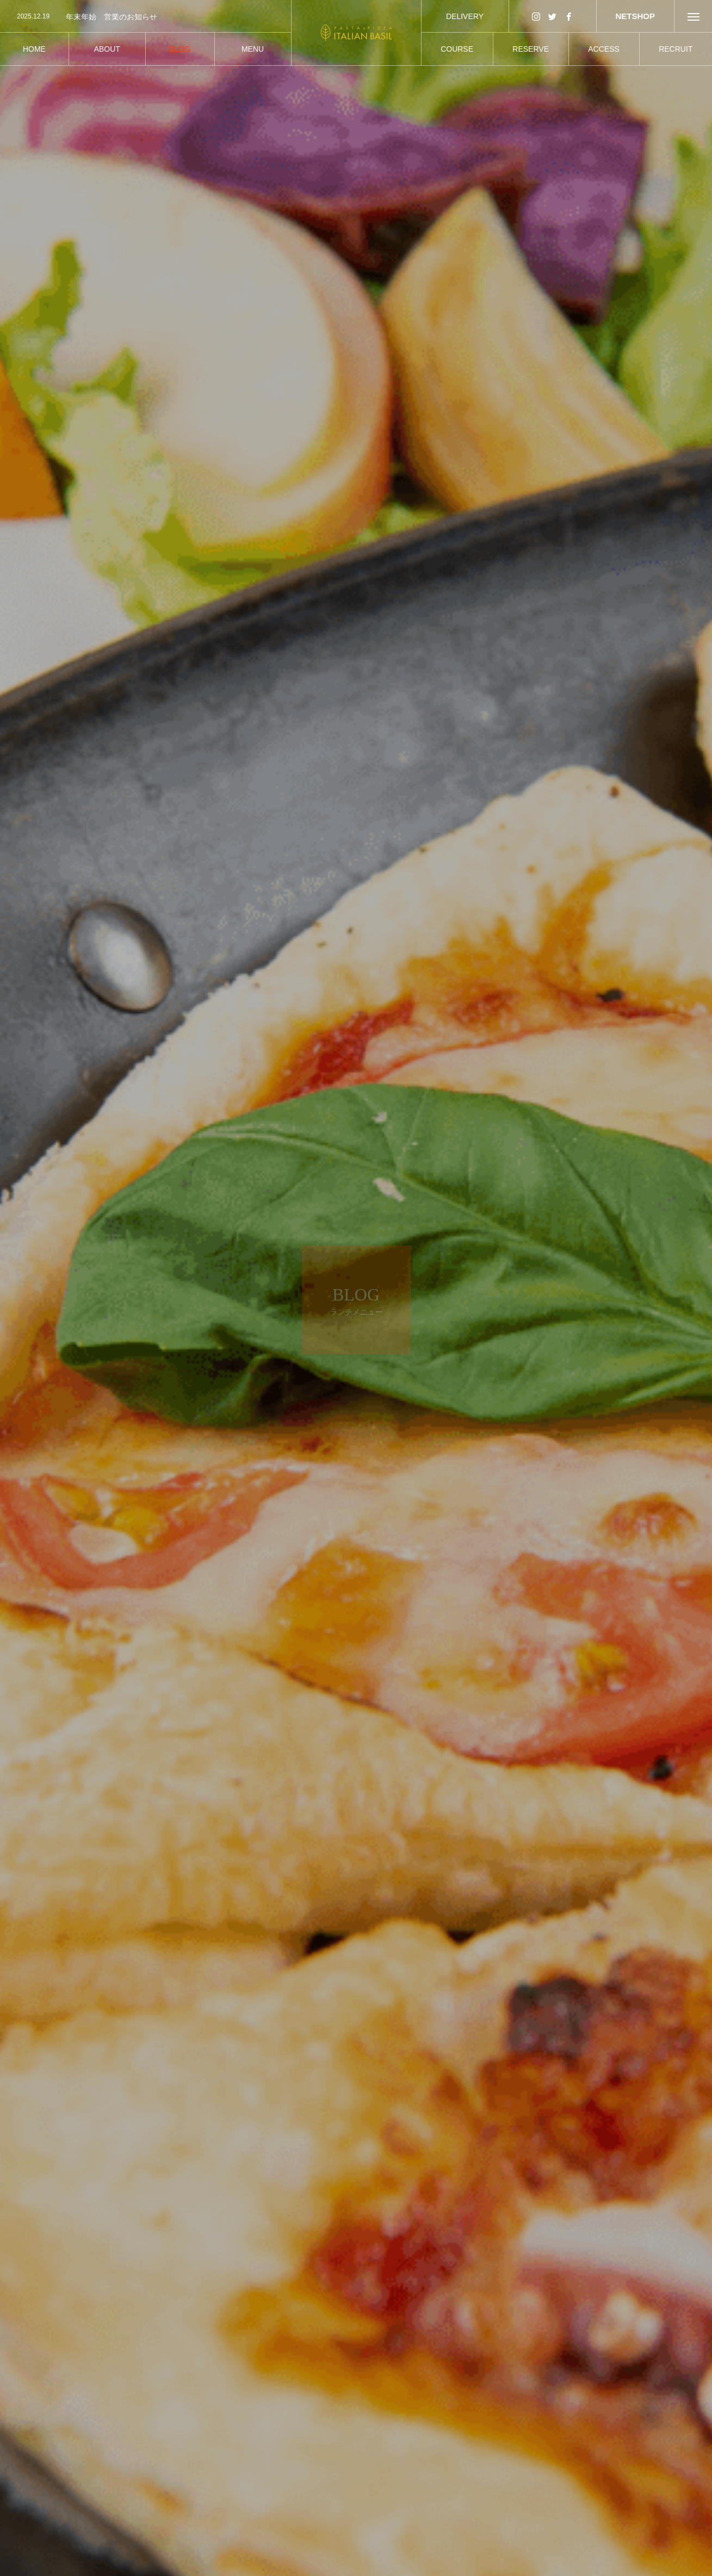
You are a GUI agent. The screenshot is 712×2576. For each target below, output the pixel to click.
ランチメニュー (189, 2497)
